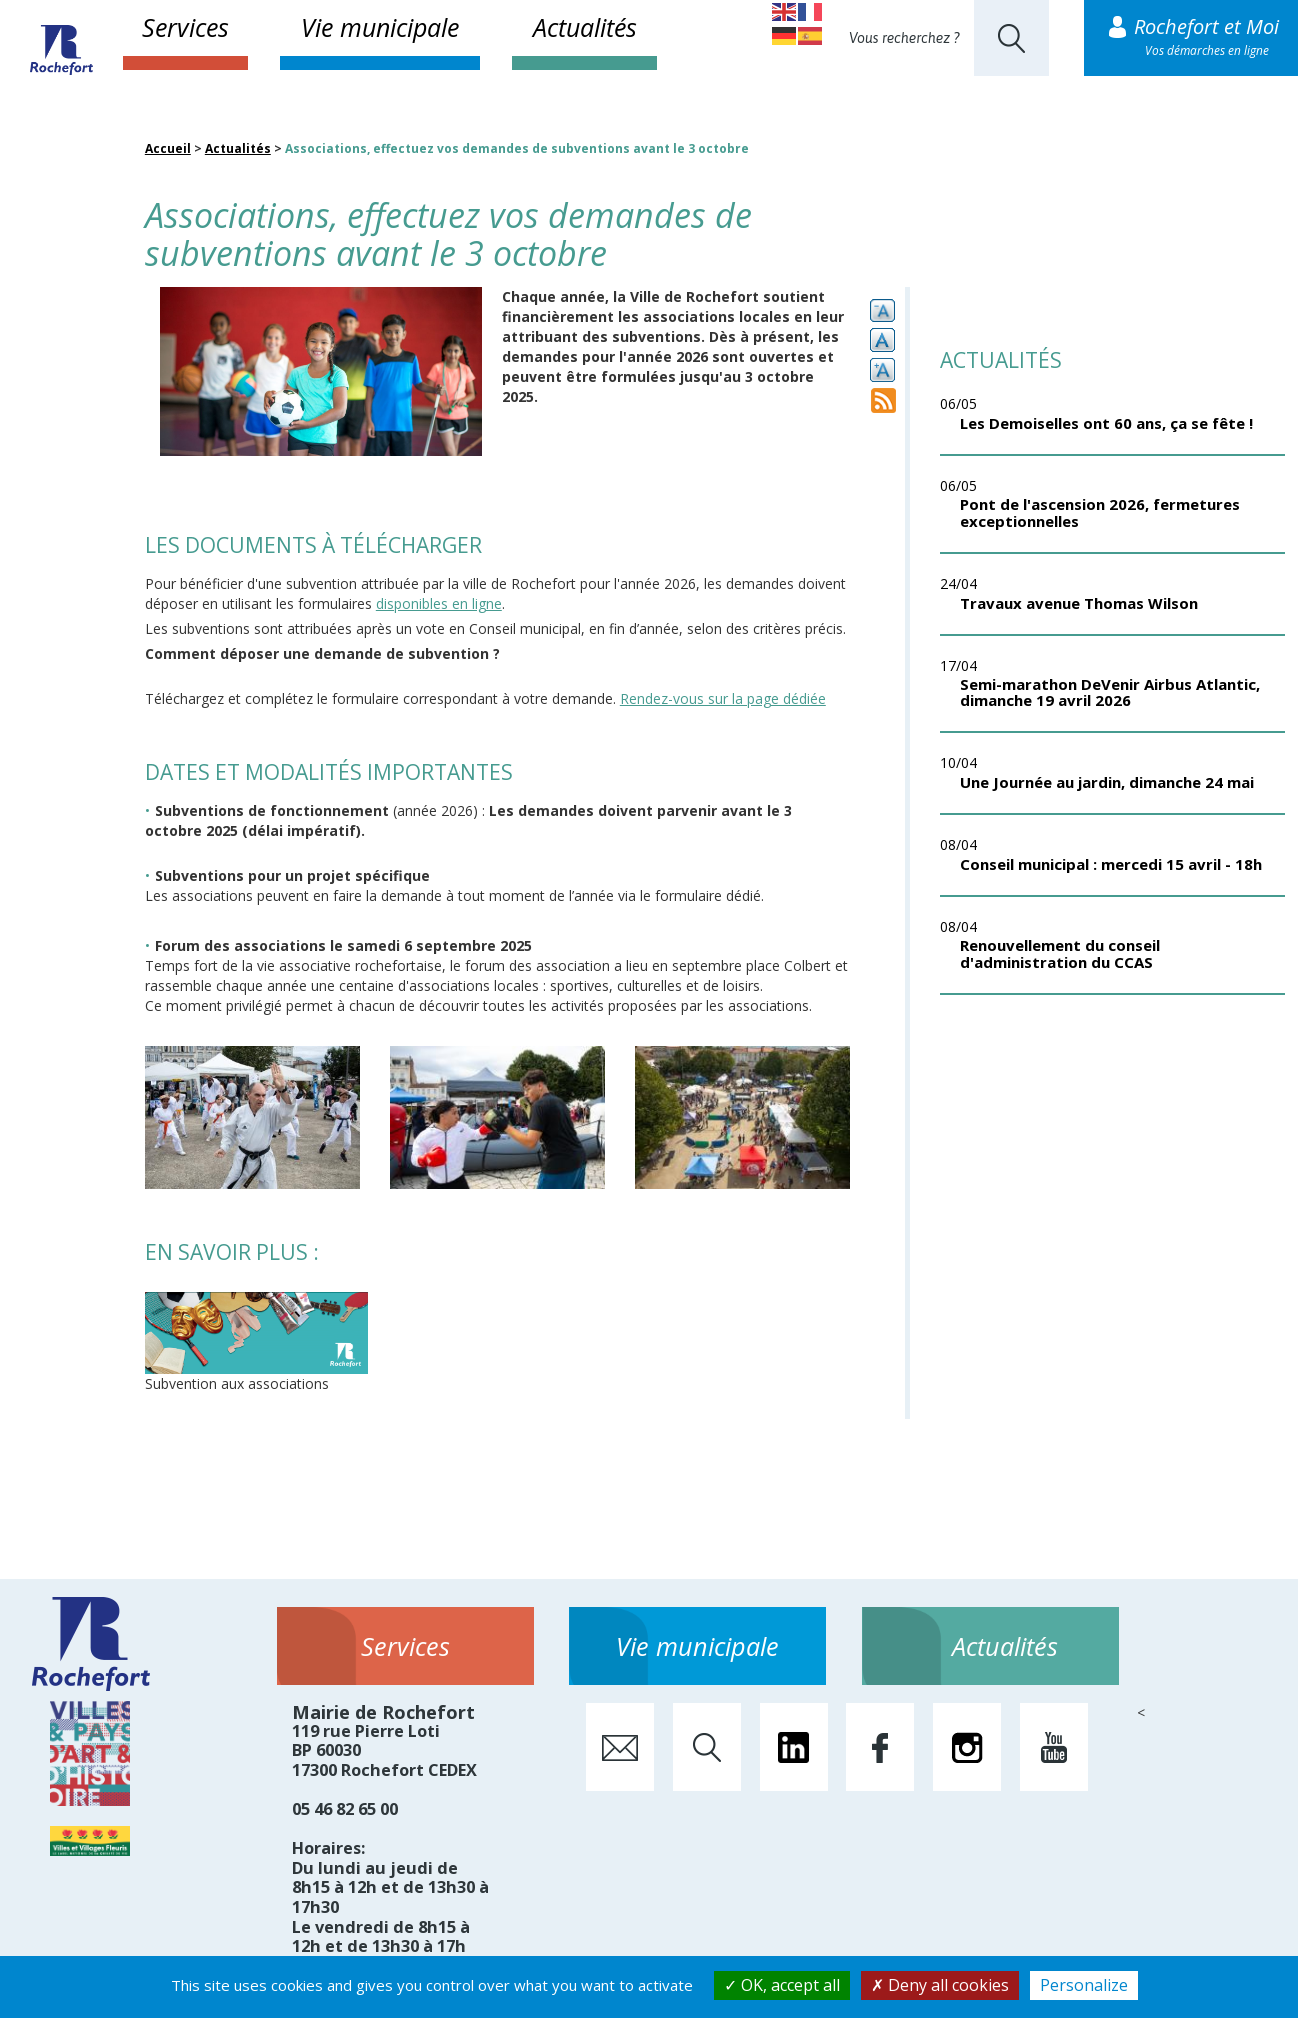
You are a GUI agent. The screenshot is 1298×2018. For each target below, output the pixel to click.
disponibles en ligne (439, 603)
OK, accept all (782, 1985)
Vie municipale (380, 27)
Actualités (585, 27)
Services (185, 27)
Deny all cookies (940, 1985)
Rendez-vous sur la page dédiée (723, 698)
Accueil (168, 148)
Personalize (1084, 1985)
